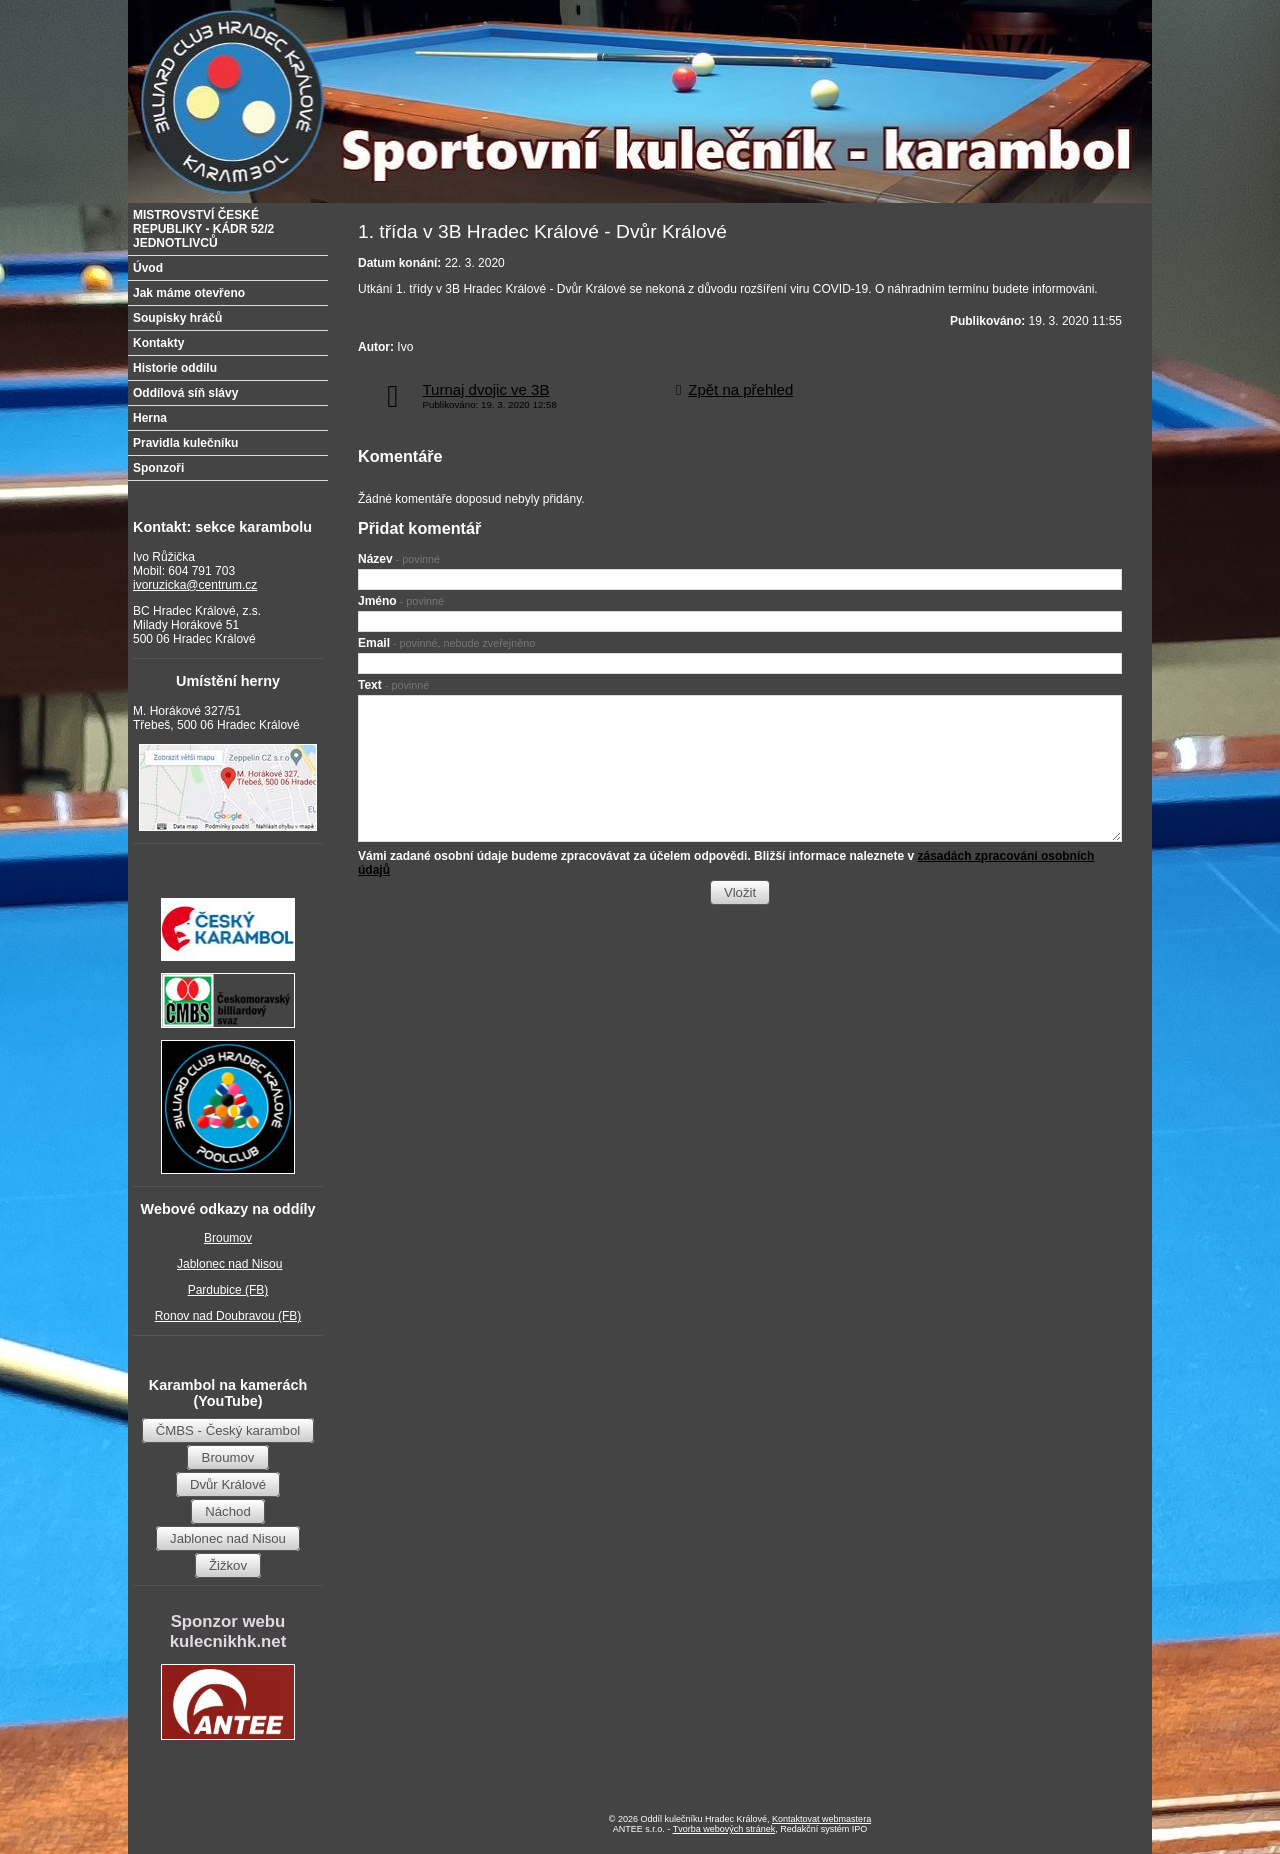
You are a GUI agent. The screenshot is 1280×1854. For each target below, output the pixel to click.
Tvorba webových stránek (724, 1829)
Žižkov (228, 1565)
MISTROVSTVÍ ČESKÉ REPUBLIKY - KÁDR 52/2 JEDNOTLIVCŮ (203, 229)
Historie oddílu (175, 368)
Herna (150, 418)
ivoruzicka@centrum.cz (195, 585)
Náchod (227, 1511)
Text (393, 685)
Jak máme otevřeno (189, 293)
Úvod (148, 268)
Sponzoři (158, 468)
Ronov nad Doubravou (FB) (228, 1316)
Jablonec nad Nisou (229, 1264)
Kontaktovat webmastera (821, 1819)
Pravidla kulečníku (185, 443)
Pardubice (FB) (228, 1290)
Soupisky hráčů (177, 318)
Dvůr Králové (228, 1484)
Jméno (401, 601)
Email (446, 643)
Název (399, 559)
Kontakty (158, 343)
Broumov (228, 1238)
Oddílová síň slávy (185, 393)
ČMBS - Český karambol (228, 1430)
